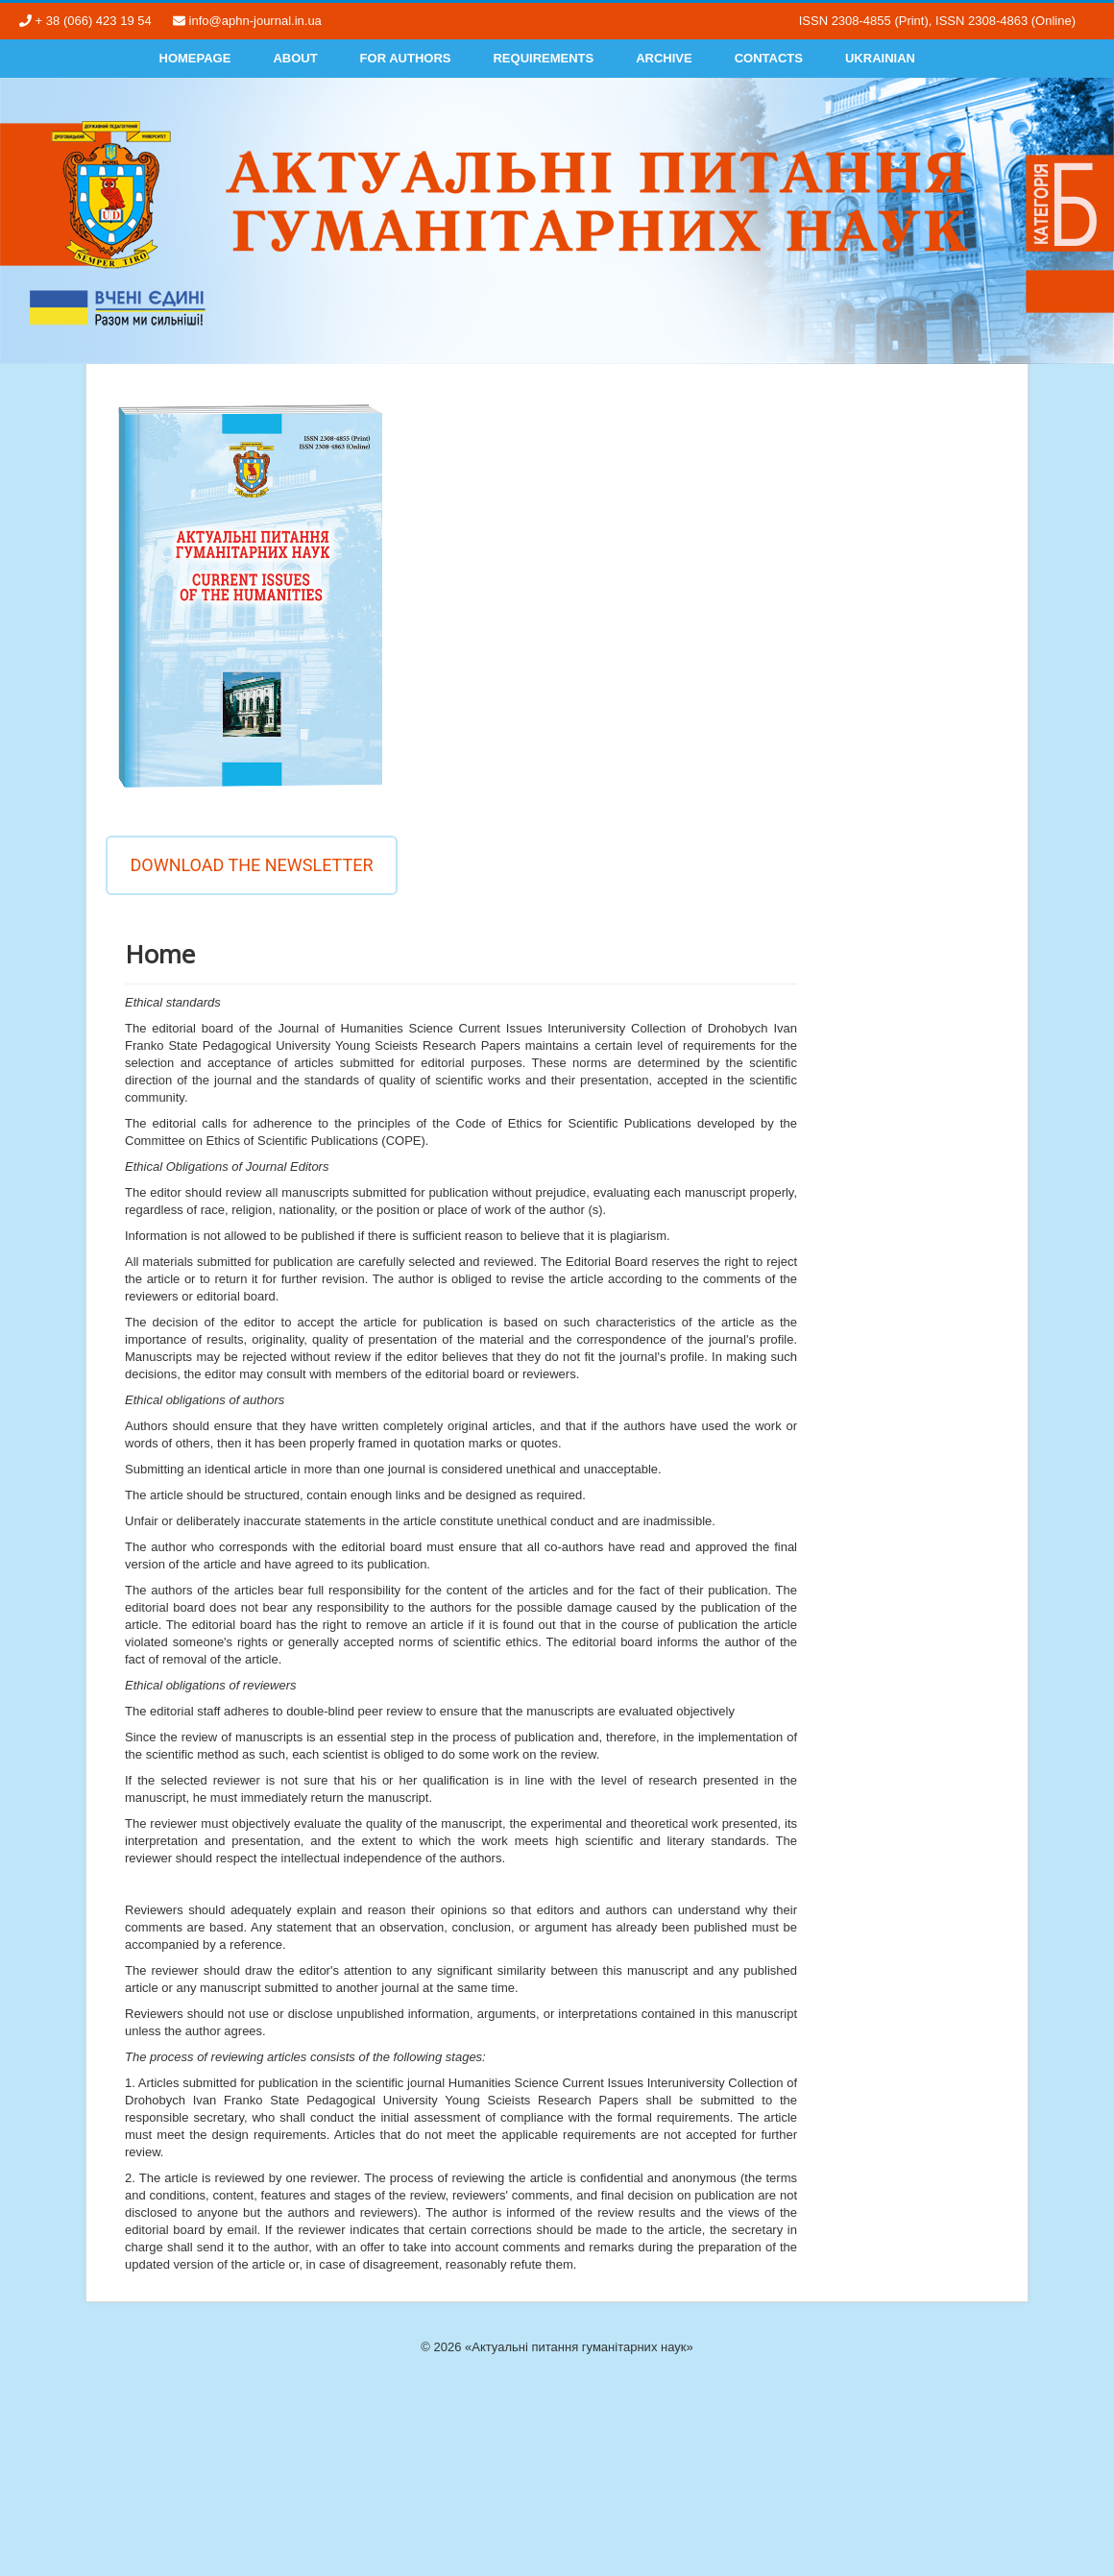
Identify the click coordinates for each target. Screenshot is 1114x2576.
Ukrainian (880, 58)
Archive (664, 58)
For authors (405, 58)
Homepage (195, 58)
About (295, 58)
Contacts (769, 58)
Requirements (543, 58)
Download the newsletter (251, 865)
